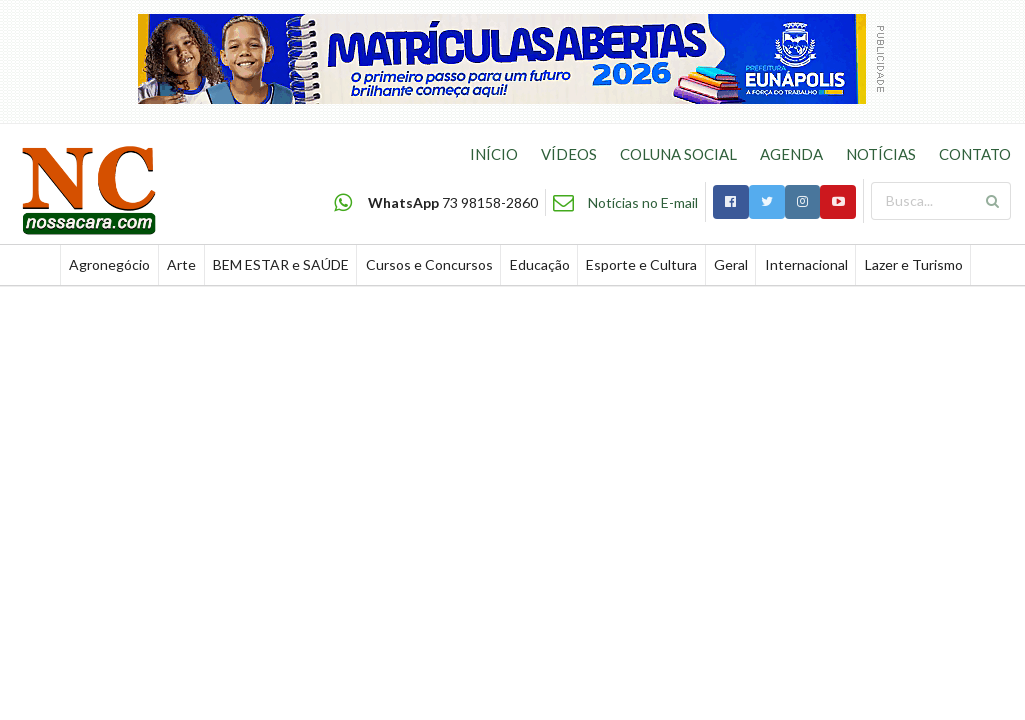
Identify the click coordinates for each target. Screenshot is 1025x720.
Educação (540, 264)
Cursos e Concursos (429, 264)
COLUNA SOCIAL (678, 154)
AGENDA (791, 154)
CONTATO (975, 154)
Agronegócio (109, 264)
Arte (181, 264)
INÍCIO (494, 154)
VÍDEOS (569, 154)
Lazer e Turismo (914, 264)
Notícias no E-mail (643, 202)
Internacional (806, 264)
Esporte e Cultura (641, 264)
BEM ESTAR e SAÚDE (281, 264)
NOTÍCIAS (881, 154)
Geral (731, 264)
